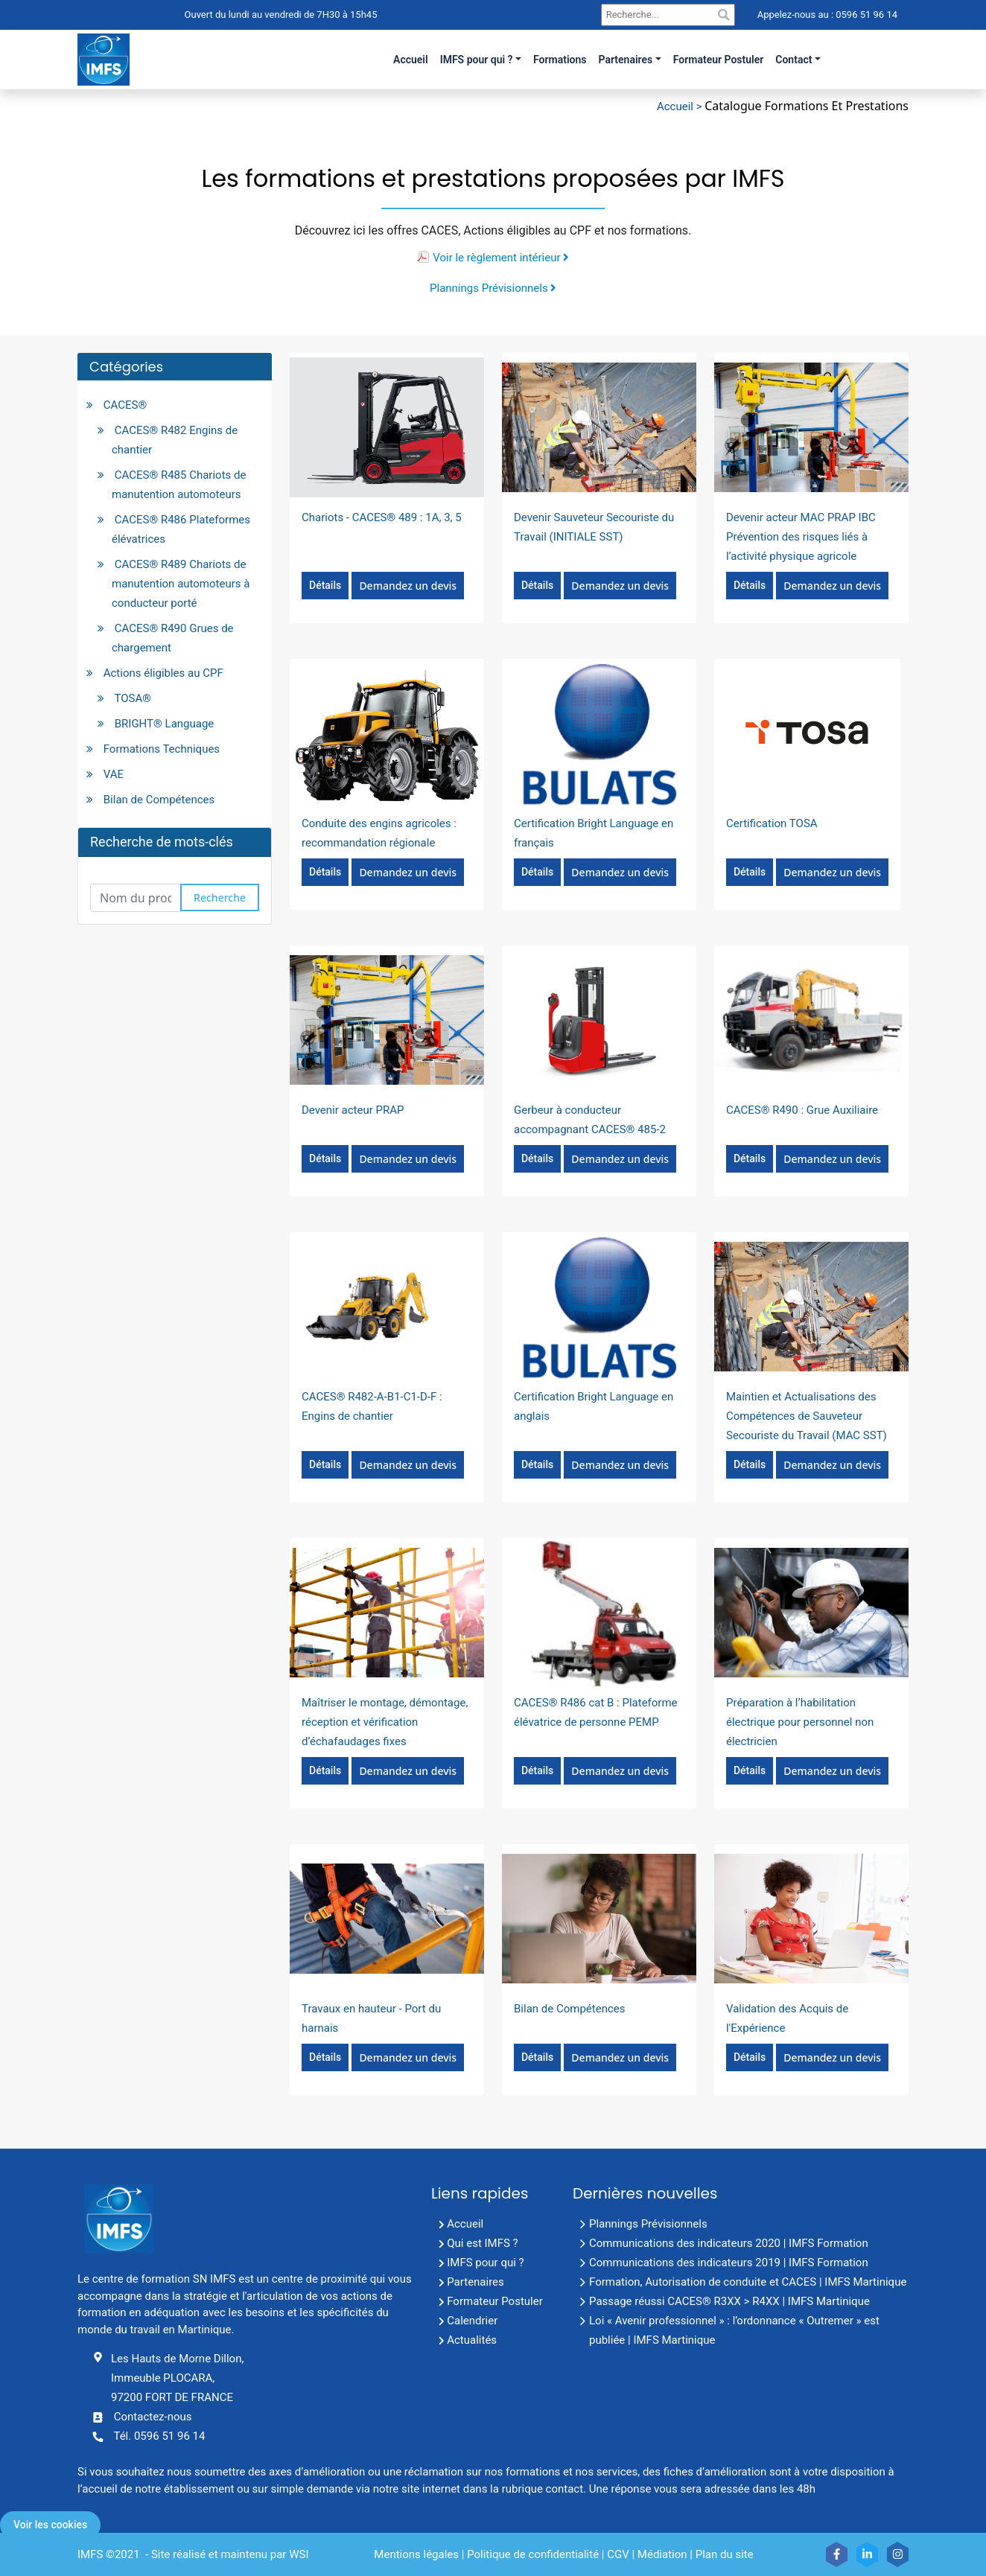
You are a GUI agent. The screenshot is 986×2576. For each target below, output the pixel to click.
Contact (793, 60)
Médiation (662, 2554)
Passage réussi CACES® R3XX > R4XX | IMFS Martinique (729, 2301)
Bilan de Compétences (159, 799)
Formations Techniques (162, 749)
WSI (298, 2554)
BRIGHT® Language (164, 723)
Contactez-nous (153, 2416)
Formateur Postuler (495, 2301)
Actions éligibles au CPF (163, 673)
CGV (618, 2554)
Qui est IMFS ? (482, 2243)
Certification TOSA (772, 823)
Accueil (465, 2224)
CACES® (125, 405)
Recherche (220, 897)
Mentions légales (416, 2554)
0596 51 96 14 (865, 14)
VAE (114, 774)
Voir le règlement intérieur (501, 257)
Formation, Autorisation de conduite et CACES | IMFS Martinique (747, 2282)
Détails (325, 585)
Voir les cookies (50, 2525)
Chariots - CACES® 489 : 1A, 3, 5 (382, 517)
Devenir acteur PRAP (353, 1110)
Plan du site (725, 2554)
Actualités (472, 2340)
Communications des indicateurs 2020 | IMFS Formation (728, 2243)
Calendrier (472, 2320)
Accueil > (680, 106)
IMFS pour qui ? (476, 60)
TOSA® (132, 698)
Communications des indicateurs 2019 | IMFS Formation (728, 2262)
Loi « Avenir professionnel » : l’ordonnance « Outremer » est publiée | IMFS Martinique (734, 2330)
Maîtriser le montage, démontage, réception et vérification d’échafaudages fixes (385, 1722)
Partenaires (626, 60)
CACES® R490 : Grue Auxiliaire (802, 1110)
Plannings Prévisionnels (493, 288)
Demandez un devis (408, 585)
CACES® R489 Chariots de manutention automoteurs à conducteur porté (180, 584)
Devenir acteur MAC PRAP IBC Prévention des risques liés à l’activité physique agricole (801, 537)
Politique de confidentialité (533, 2554)
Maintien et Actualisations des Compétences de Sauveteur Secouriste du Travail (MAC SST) (806, 1416)
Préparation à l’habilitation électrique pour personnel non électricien (800, 1722)
